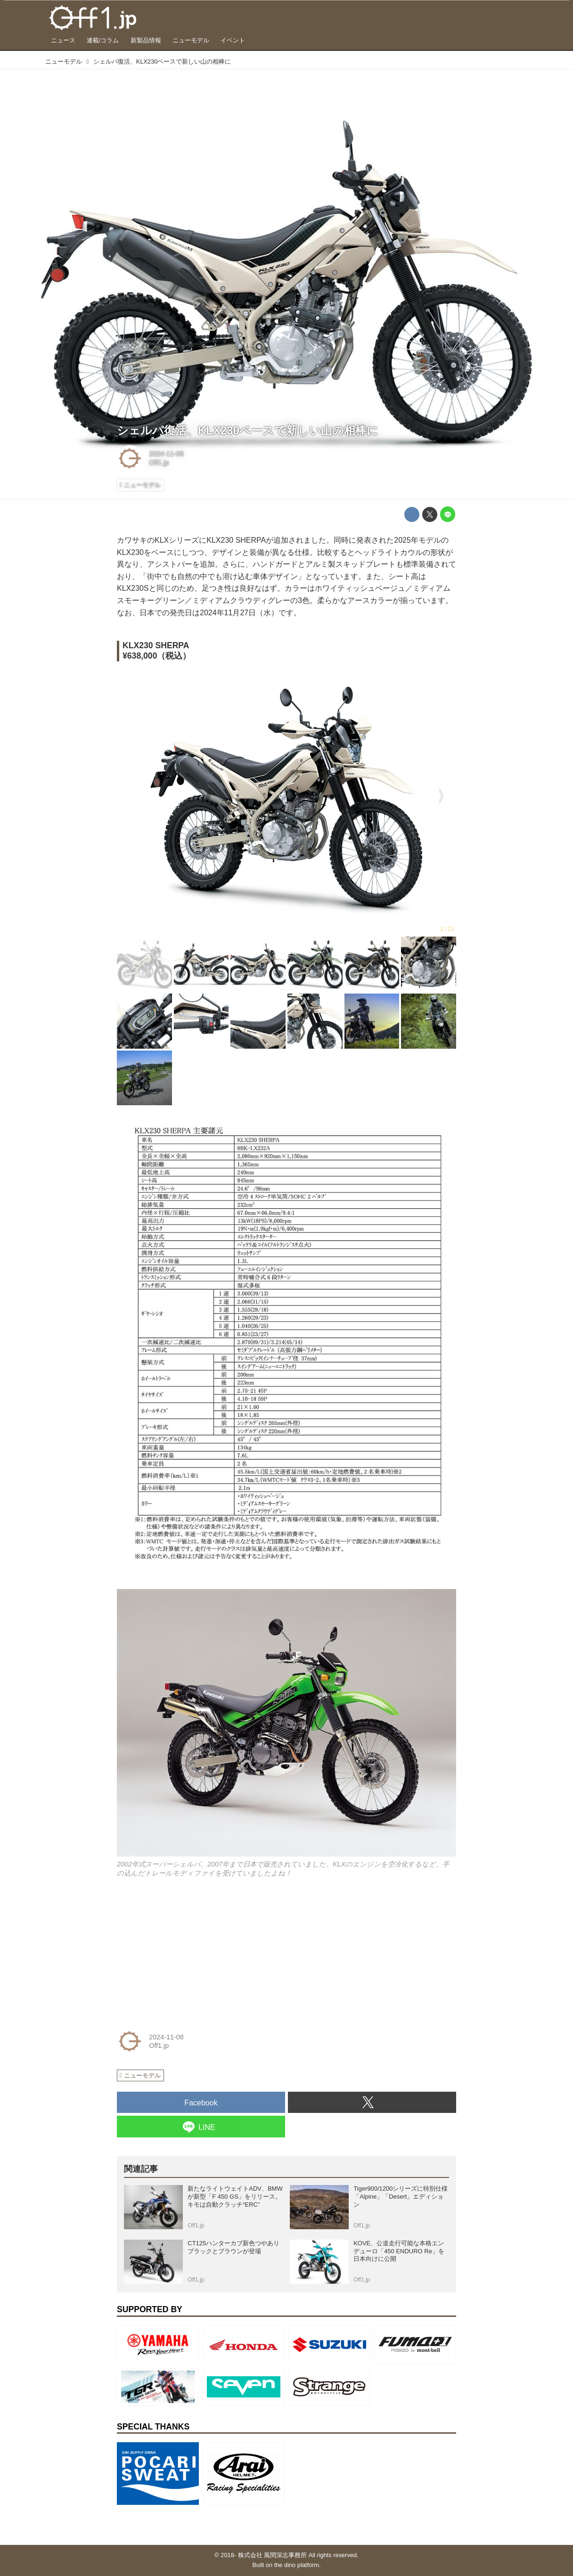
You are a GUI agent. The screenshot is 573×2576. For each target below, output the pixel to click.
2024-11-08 (166, 453)
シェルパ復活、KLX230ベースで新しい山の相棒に (247, 430)
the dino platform (296, 2564)
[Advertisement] (187, 1952)
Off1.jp (159, 462)
